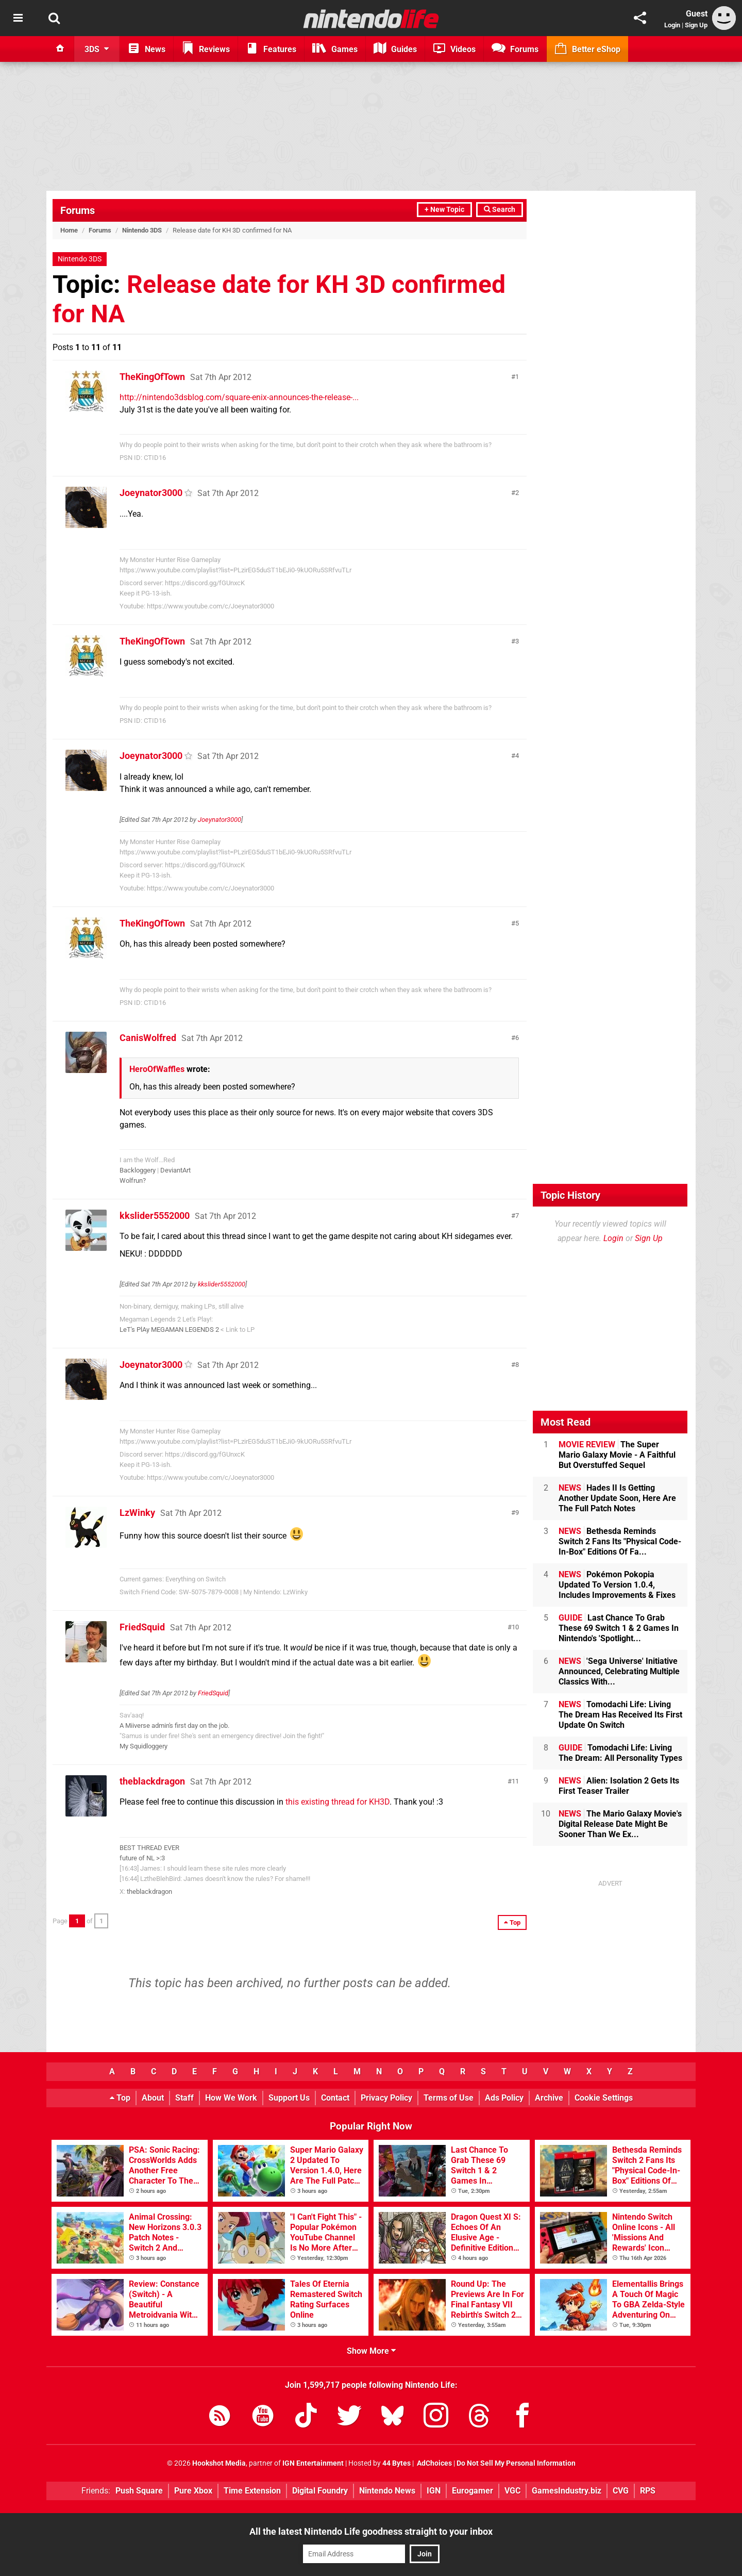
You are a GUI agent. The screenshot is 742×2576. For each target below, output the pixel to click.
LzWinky (137, 1512)
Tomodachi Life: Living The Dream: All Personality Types (620, 1753)
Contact (335, 2098)
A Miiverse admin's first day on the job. (174, 1725)
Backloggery (138, 1170)
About (153, 2098)
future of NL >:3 (142, 1858)
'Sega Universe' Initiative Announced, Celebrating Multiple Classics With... (619, 1671)
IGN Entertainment (313, 2463)
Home (69, 230)
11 (515, 1781)
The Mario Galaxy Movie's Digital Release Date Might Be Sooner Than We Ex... (620, 1824)
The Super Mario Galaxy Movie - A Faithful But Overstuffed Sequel (617, 1455)
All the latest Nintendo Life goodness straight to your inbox (371, 2531)
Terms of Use (449, 2098)
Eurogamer (472, 2491)
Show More (371, 2351)
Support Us (289, 2098)
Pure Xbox (193, 2491)
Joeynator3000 (151, 492)
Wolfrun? (133, 1180)
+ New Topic (444, 209)
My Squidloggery (143, 1746)
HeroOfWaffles (156, 1069)
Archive (549, 2098)
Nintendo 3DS (142, 230)
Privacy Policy (386, 2098)
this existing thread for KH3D (337, 1802)
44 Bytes (396, 2463)
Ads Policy (504, 2098)
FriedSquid (142, 1627)
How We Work (231, 2098)
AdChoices (433, 2463)
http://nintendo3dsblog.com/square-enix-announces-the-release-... (239, 397)
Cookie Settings (604, 2098)
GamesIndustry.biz (566, 2491)
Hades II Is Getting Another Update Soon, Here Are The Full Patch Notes (617, 1498)
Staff (184, 2098)
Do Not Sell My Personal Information (516, 2463)
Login (672, 25)
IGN (434, 2491)
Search (499, 209)
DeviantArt (175, 1170)
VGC (512, 2491)
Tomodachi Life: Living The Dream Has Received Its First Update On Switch (620, 1714)
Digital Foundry (320, 2491)
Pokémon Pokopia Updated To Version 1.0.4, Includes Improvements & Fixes (617, 1585)
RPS (647, 2491)
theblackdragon (152, 1781)
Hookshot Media (219, 2463)
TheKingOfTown (152, 376)
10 (515, 1627)
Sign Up (696, 25)
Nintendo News (387, 2491)
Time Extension (252, 2491)
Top (120, 2098)
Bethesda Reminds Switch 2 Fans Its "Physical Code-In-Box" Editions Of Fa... (620, 1541)
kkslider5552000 (155, 1215)
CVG (621, 2491)
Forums (77, 210)
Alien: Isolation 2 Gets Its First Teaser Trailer (619, 1786)
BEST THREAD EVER (149, 1848)
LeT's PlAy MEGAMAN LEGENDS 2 (169, 1329)
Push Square (139, 2491)
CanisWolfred (148, 1037)
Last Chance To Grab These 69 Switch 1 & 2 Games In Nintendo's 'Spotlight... (619, 1628)
